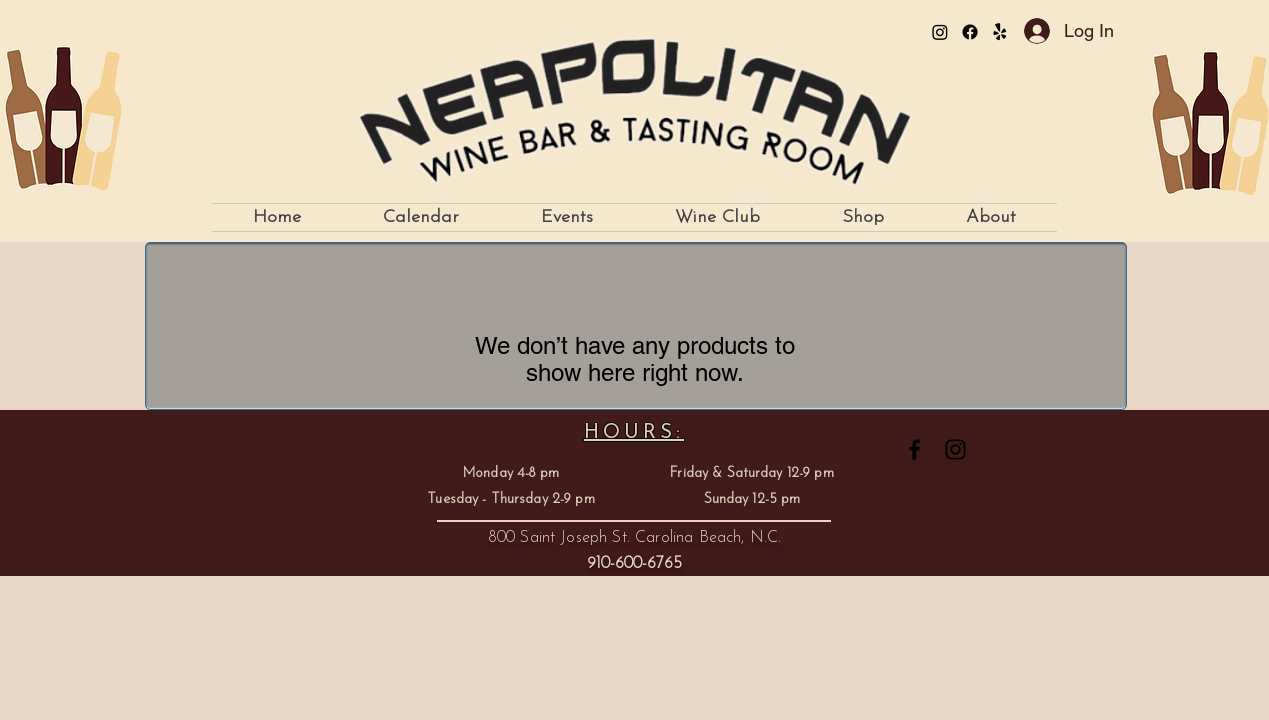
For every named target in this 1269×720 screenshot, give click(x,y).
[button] (567, 217)
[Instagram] (940, 32)
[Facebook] (970, 32)
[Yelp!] (1000, 32)
